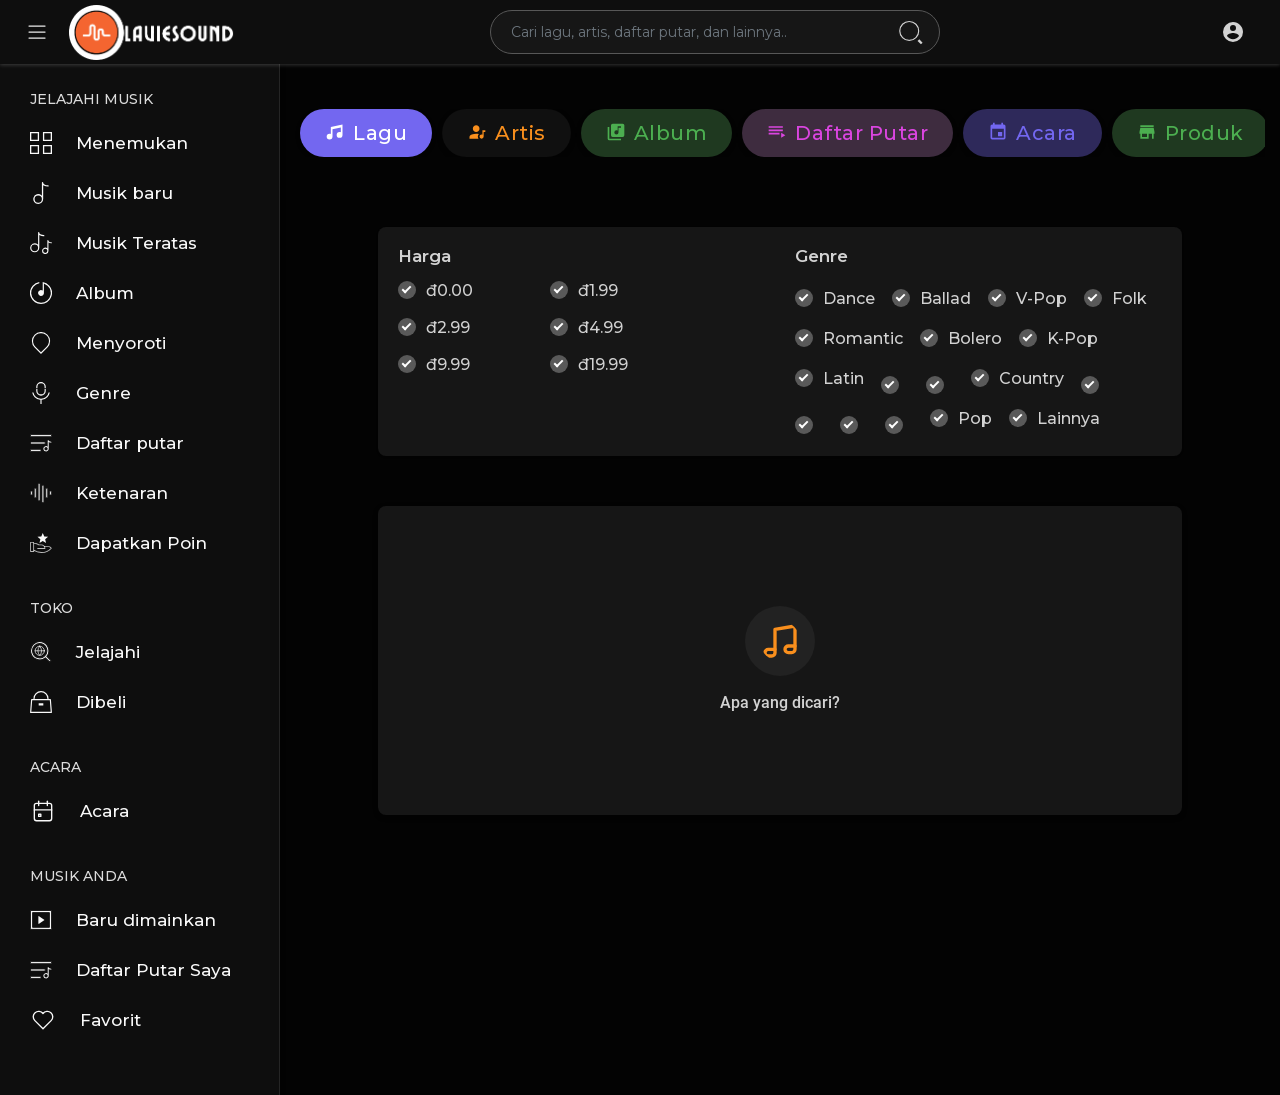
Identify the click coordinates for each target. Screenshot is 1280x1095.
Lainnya (1068, 418)
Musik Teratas (113, 243)
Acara (79, 811)
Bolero (975, 338)
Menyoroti (98, 343)
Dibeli (78, 702)
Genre (80, 393)
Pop (975, 418)
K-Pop (1072, 338)
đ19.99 (603, 364)
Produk (1190, 133)
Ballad (945, 298)
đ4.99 (600, 327)
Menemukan (109, 143)
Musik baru (101, 193)
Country (1031, 378)
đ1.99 (598, 290)
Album (82, 293)
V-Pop (1041, 298)
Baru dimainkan (123, 920)
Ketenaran (99, 493)
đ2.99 (448, 327)
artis (506, 133)
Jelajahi (85, 652)
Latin (843, 378)
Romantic (863, 338)
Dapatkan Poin (118, 543)
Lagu (366, 133)
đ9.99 (448, 364)
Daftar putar (107, 443)
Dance (849, 298)
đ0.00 (449, 290)
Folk (1129, 298)
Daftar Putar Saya (130, 970)
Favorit (85, 1020)
